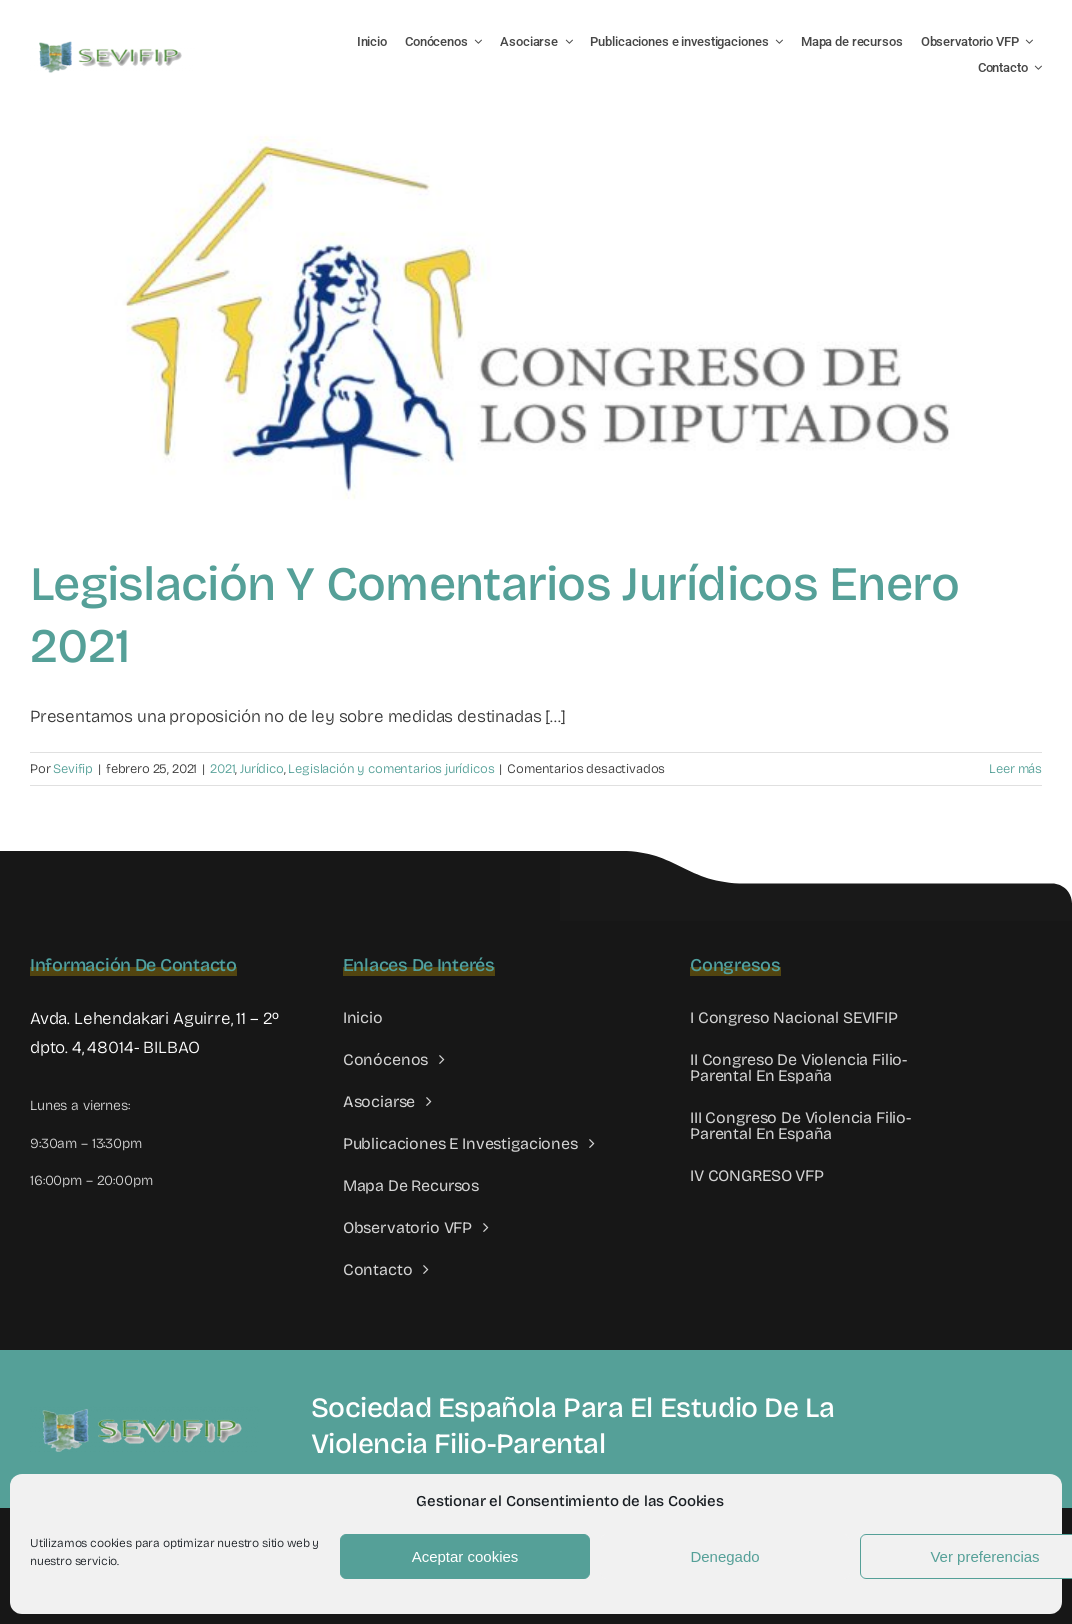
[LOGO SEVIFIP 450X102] (112, 45)
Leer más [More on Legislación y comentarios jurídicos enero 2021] (1015, 769)
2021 (222, 769)
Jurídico (262, 769)
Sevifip (73, 769)
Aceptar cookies (465, 1556)
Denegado (724, 1556)
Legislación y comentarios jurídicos (391, 769)
